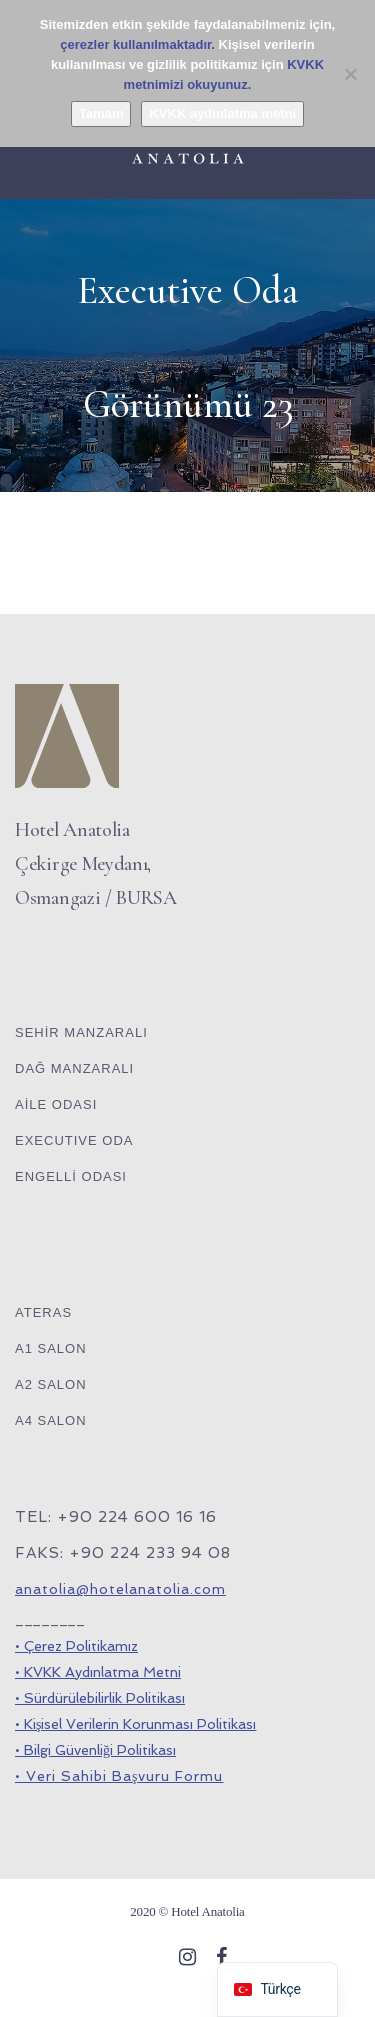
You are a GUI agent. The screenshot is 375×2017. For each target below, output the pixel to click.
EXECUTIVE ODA (74, 1140)
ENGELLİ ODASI (71, 1176)
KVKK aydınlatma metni (222, 113)
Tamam (101, 113)
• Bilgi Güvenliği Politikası (95, 1750)
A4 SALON (51, 1420)
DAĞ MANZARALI (74, 1068)
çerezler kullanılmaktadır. (137, 44)
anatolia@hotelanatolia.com (120, 1589)
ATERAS (43, 1312)
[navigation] (277, 1989)
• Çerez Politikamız (76, 1646)
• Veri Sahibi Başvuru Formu (119, 1776)
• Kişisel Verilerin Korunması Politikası (135, 1724)
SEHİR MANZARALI (81, 1032)
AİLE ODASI (56, 1104)
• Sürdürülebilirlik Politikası (100, 1698)
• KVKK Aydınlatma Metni (98, 1672)
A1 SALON (51, 1348)
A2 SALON (51, 1384)
